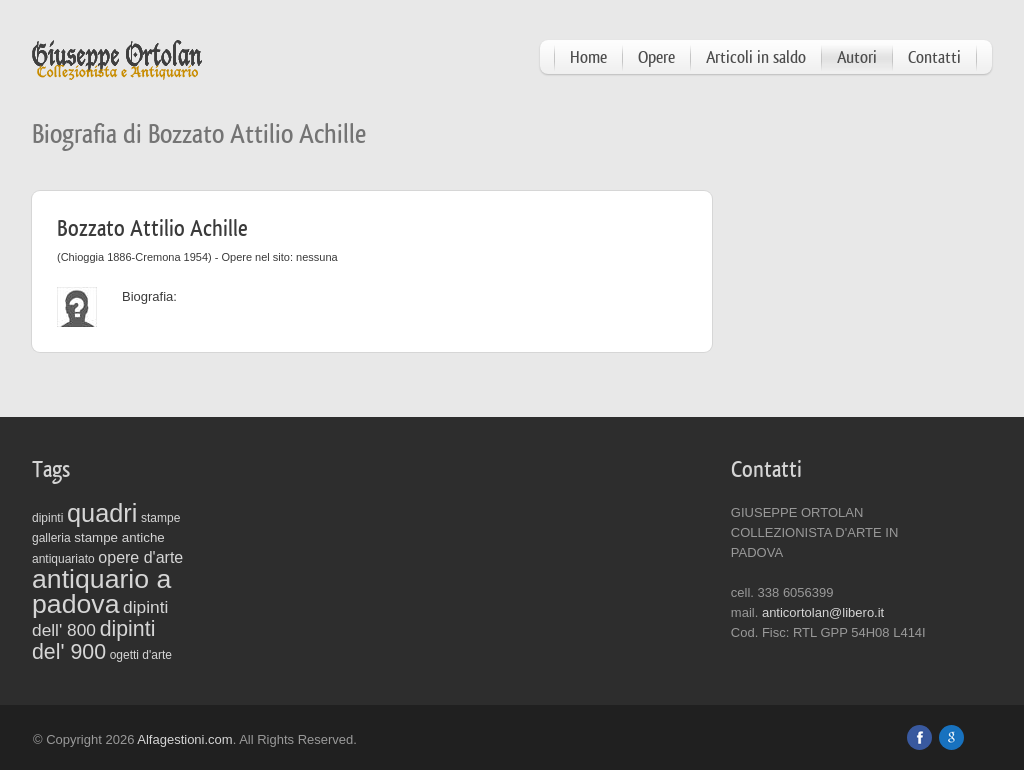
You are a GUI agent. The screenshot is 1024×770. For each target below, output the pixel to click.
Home (588, 57)
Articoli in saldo (756, 57)
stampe (160, 518)
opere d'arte (140, 557)
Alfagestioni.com (184, 739)
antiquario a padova (101, 591)
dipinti (47, 518)
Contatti (934, 57)
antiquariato (63, 559)
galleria (51, 538)
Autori (857, 57)
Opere (656, 57)
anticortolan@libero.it (823, 612)
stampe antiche (119, 537)
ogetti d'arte (141, 655)
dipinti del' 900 (93, 640)
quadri (102, 513)
